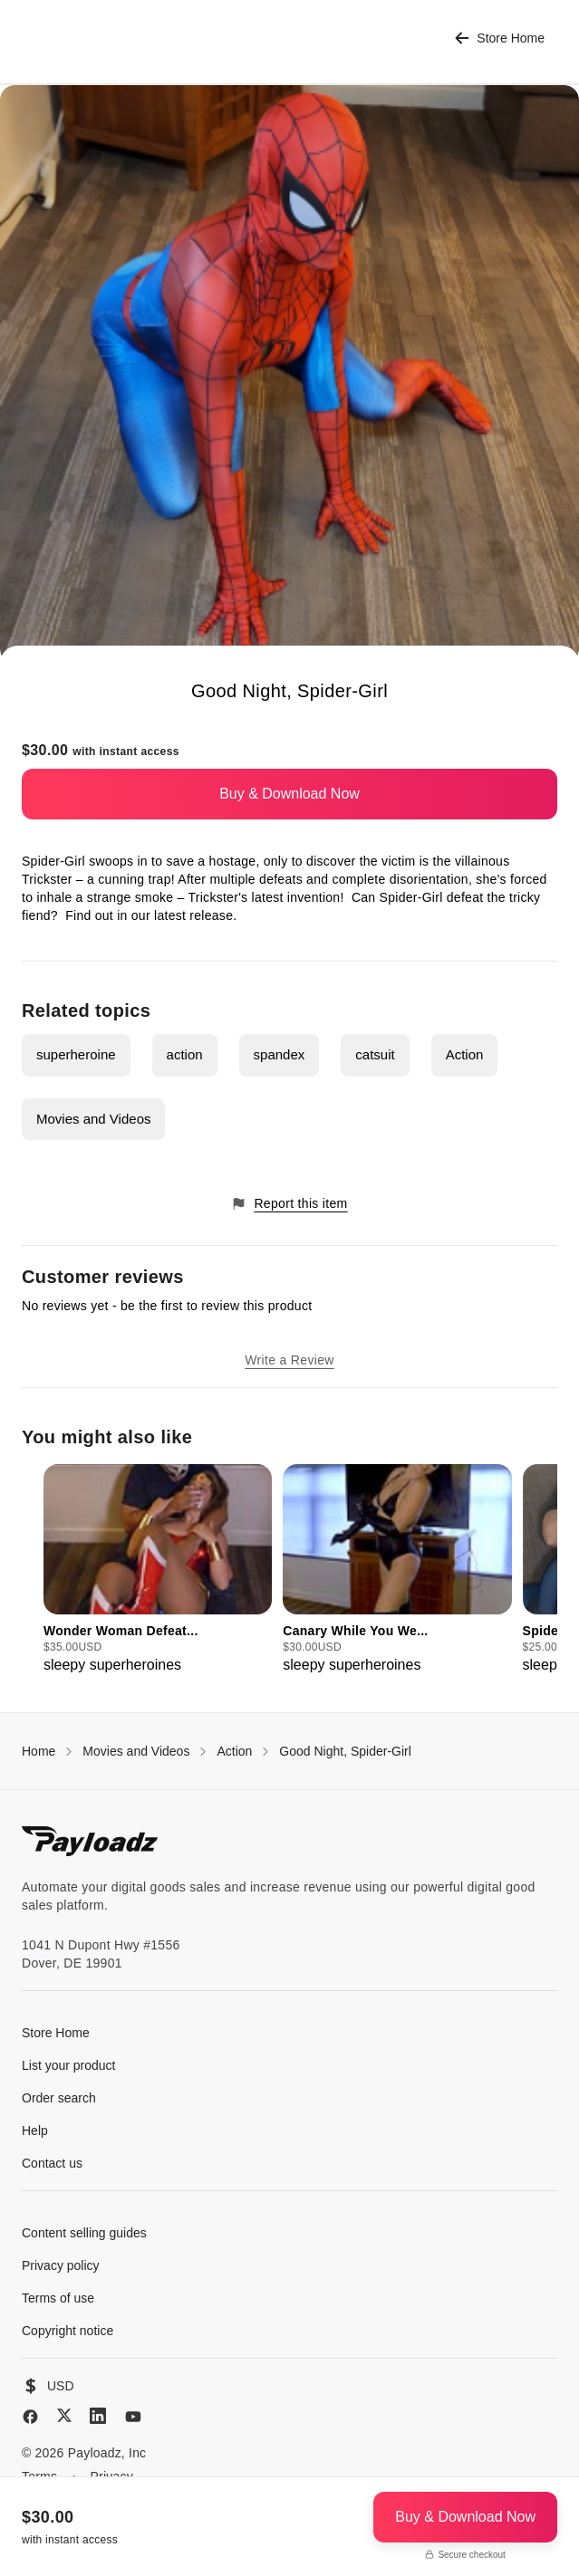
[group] (157, 1570)
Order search (59, 2098)
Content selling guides (84, 2233)
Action (465, 1054)
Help (35, 2130)
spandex (279, 1054)
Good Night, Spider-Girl (345, 1751)
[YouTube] (133, 2417)
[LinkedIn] (98, 2416)
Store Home (500, 38)
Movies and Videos (93, 1118)
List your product (69, 2065)
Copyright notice (67, 2330)
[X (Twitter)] (64, 2415)
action (185, 1054)
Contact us (52, 2163)
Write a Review (289, 1360)
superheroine (76, 1054)
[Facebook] (30, 2417)
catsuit (374, 1054)
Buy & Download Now (289, 793)
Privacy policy (61, 2265)
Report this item (289, 1203)
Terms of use (58, 2298)
